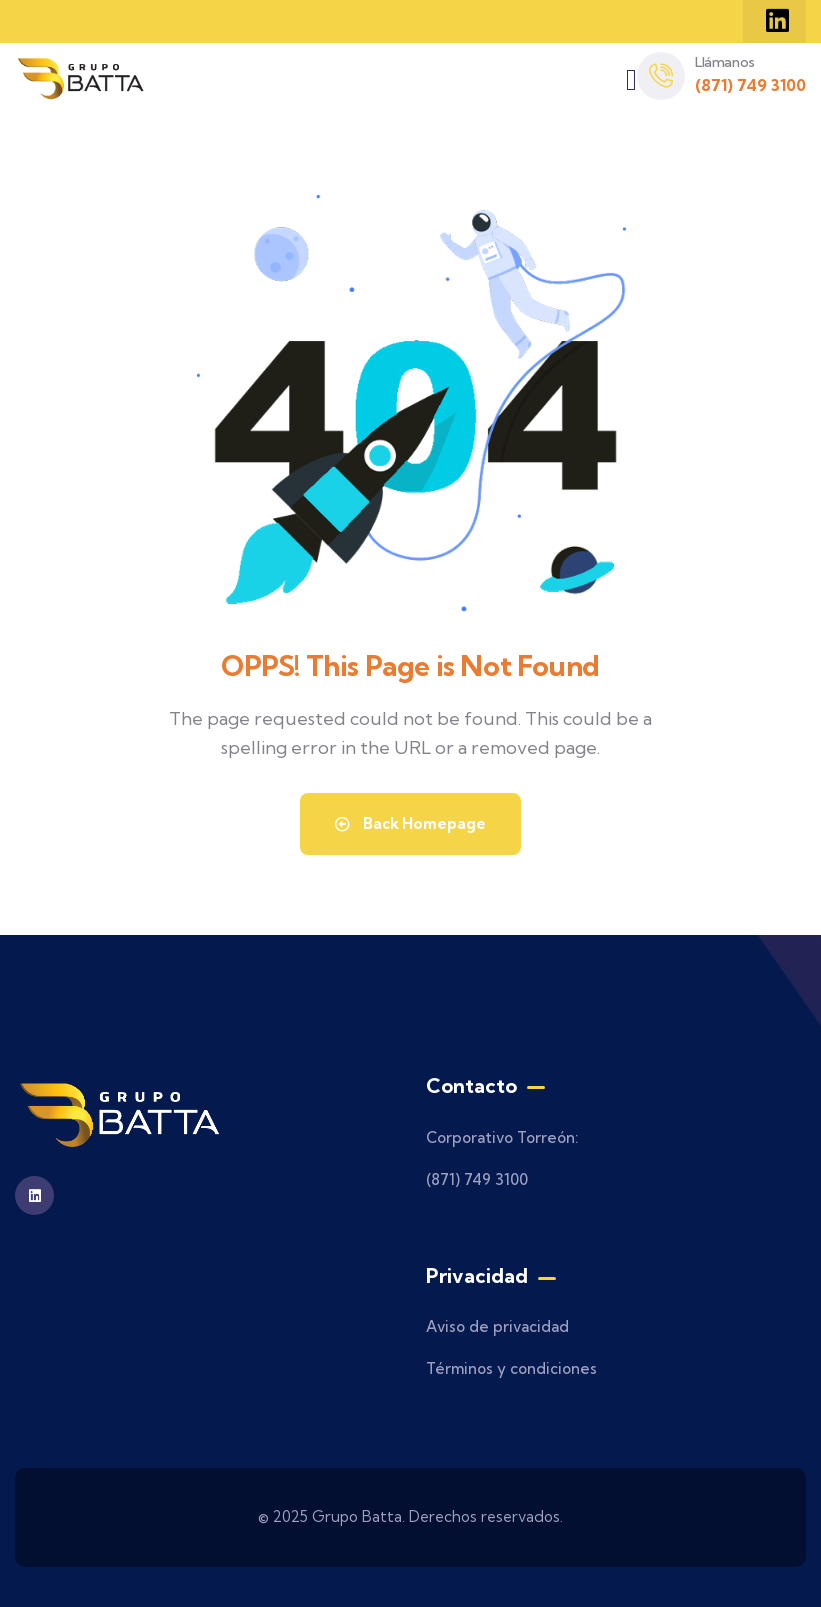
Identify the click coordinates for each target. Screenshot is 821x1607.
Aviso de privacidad (497, 1326)
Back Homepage (410, 823)
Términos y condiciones (511, 1368)
